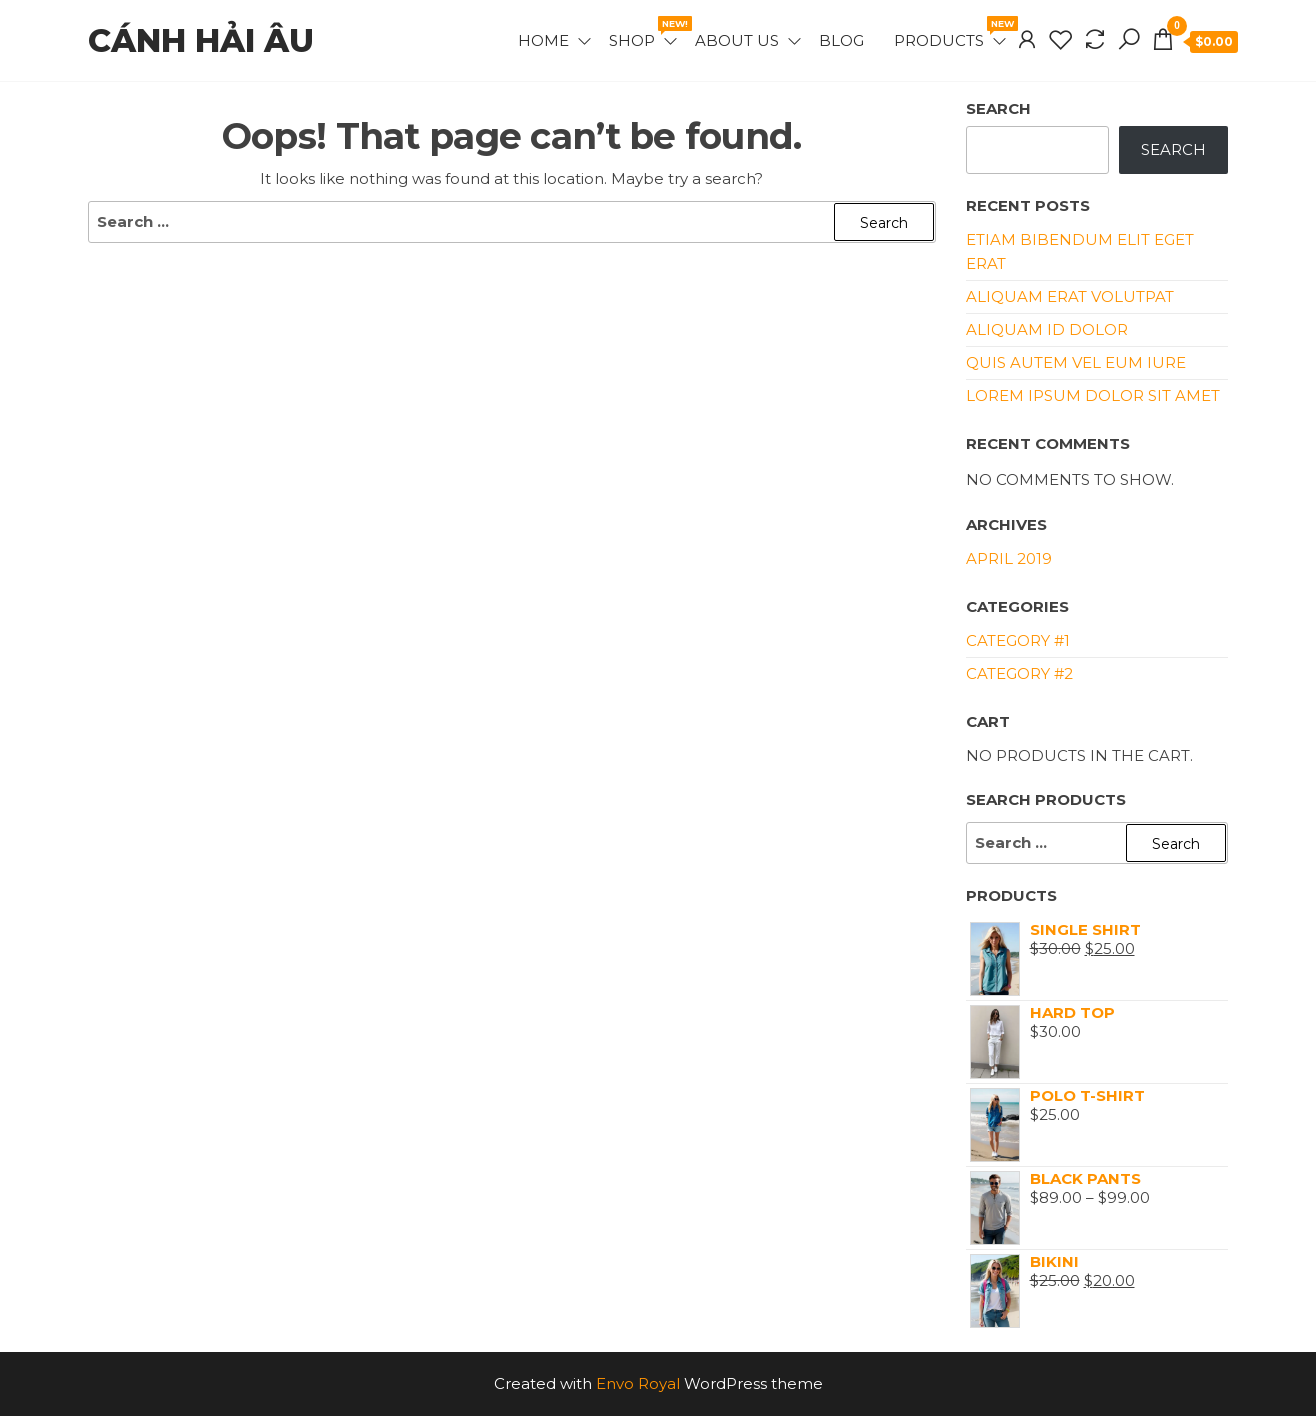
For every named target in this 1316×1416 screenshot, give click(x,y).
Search (998, 108)
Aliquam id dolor (1047, 329)
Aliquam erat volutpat (1070, 296)
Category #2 (1019, 673)
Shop (644, 33)
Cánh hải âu (201, 40)
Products (951, 33)
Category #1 (1018, 640)
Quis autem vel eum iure (1076, 362)
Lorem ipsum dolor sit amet (1093, 395)
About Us (737, 40)
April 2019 (1009, 558)
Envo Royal (638, 1383)
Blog (841, 40)
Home (543, 40)
